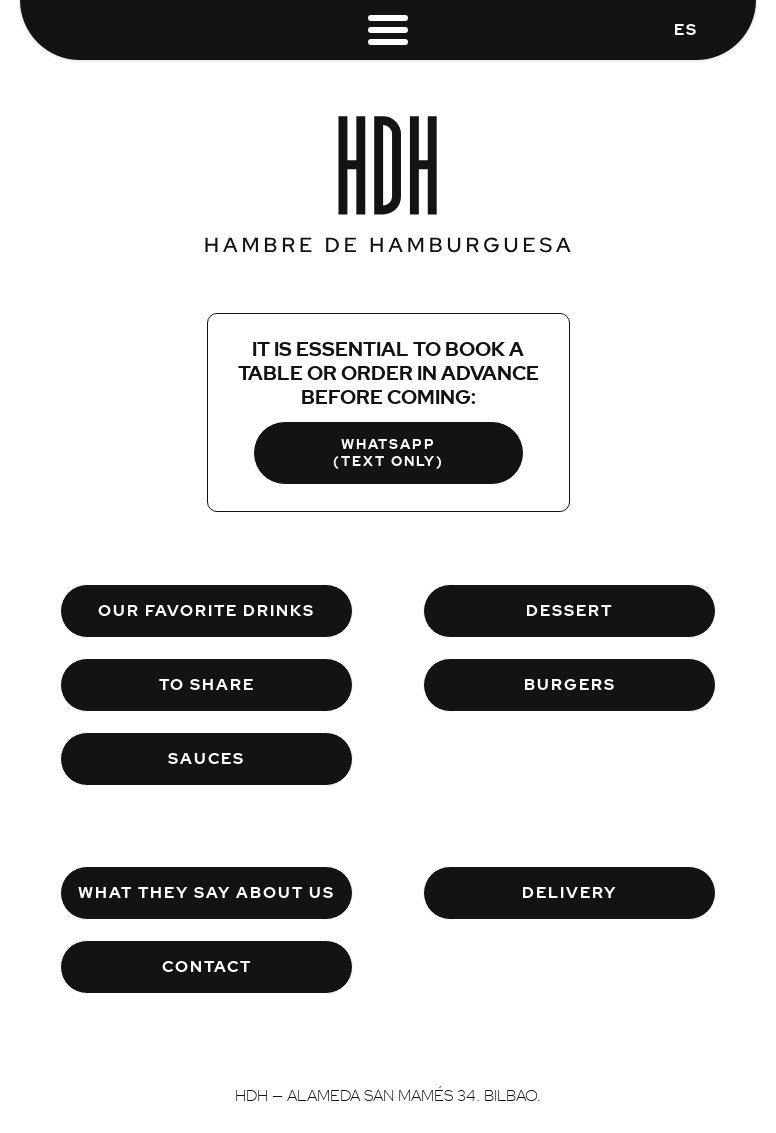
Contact (207, 966)
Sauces (206, 758)
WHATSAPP (388, 452)
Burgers (570, 684)
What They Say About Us (206, 892)
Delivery (569, 892)
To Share (207, 684)
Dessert (569, 610)
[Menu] (388, 27)
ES (686, 29)
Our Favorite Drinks (206, 610)
